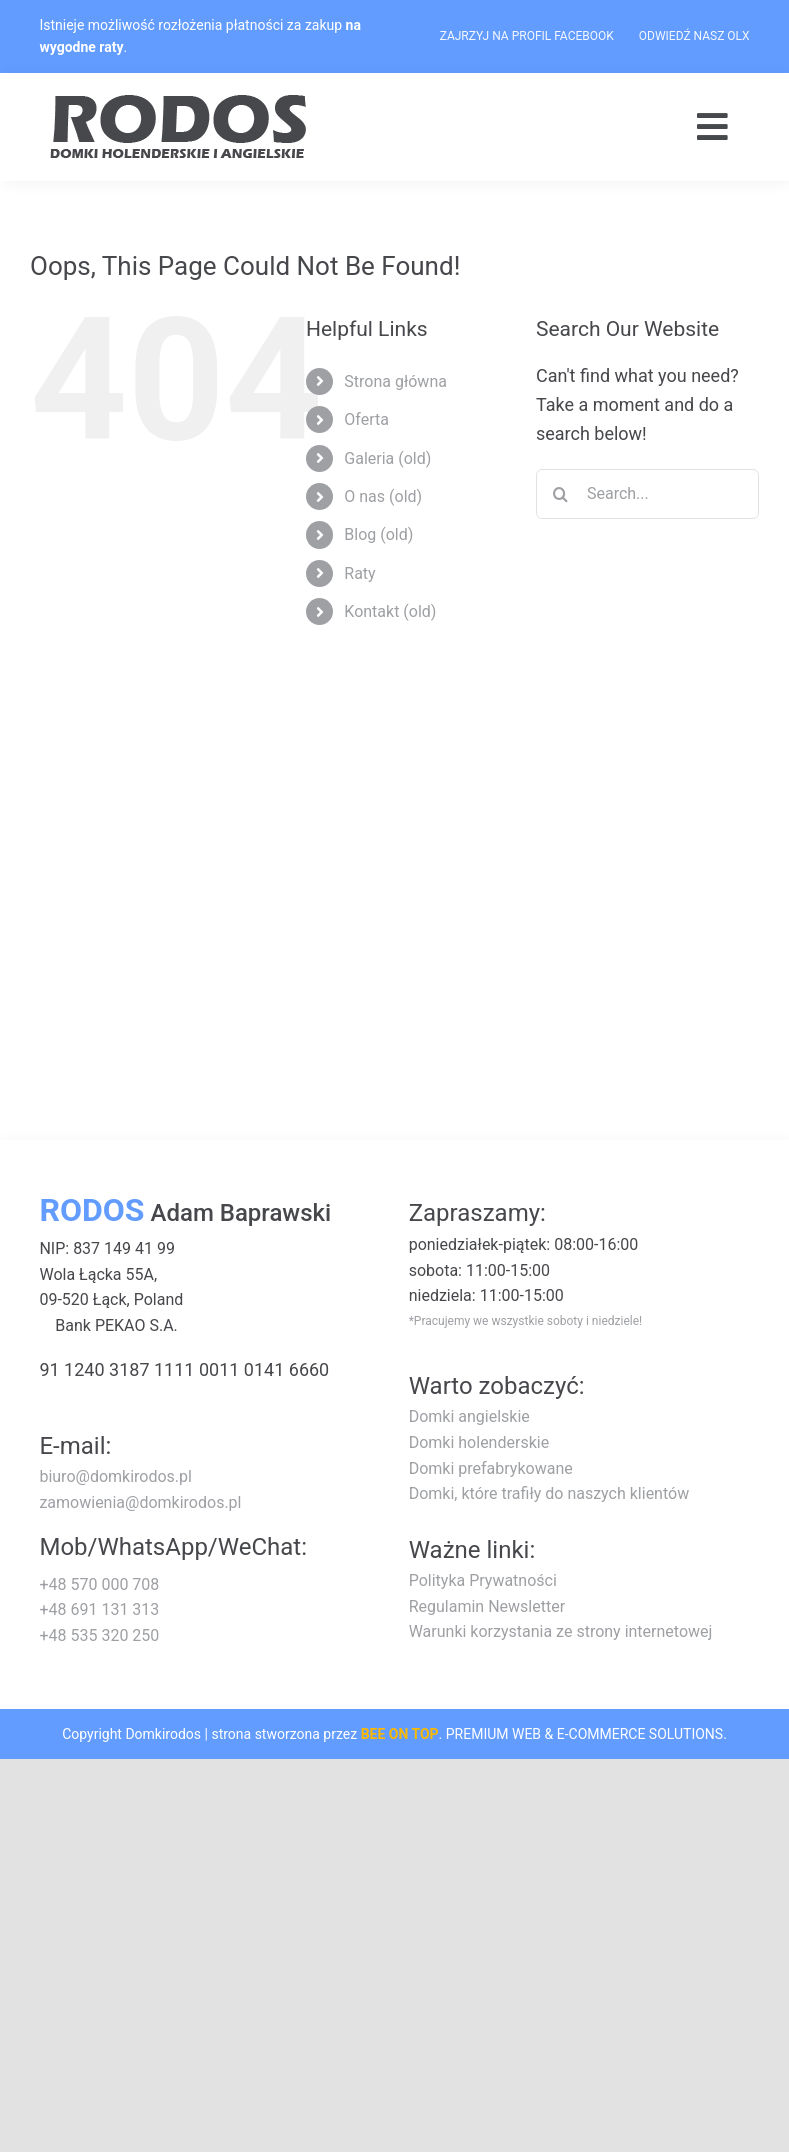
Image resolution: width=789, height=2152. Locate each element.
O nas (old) (383, 496)
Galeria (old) (387, 458)
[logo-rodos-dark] (181, 101)
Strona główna (395, 381)
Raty (359, 573)
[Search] (561, 494)
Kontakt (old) (390, 611)
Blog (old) (378, 534)
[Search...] (647, 494)
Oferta (366, 419)
